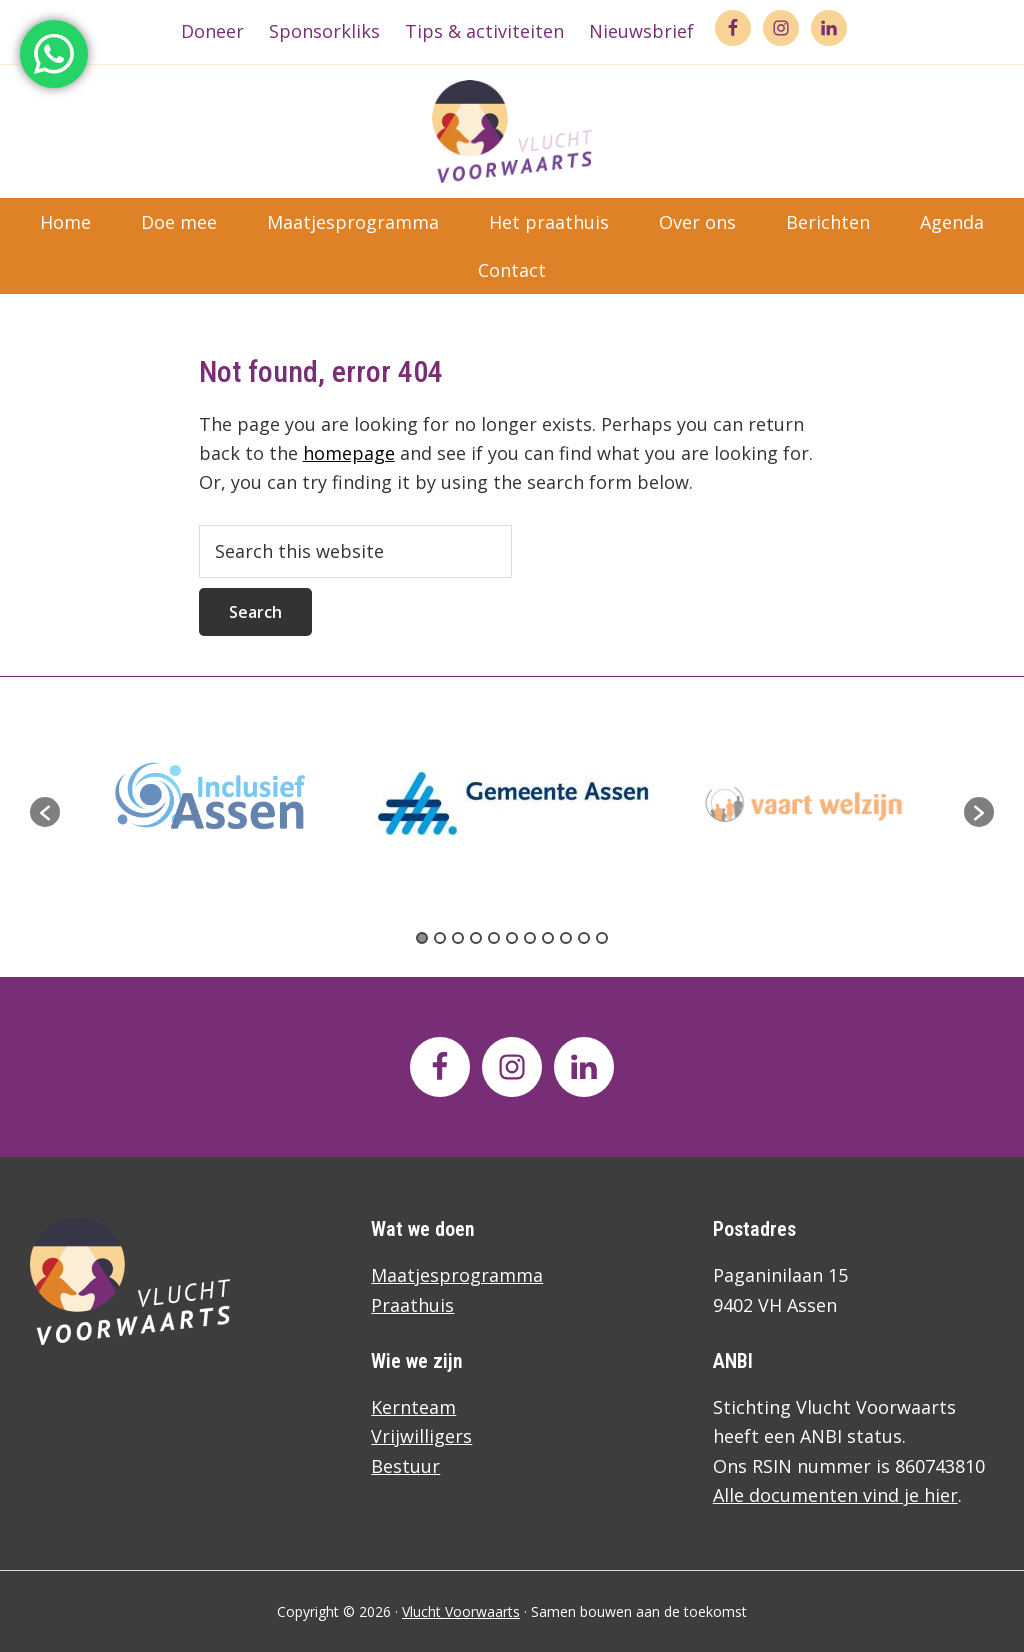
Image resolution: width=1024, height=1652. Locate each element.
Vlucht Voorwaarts (461, 1611)
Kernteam (413, 1407)
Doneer (212, 31)
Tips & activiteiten (484, 31)
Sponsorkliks (324, 31)
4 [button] (476, 938)
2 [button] (440, 938)
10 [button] (584, 938)
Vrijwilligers (421, 1436)
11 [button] (602, 938)
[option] (513, 802)
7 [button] (530, 938)
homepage (349, 453)
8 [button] (548, 938)
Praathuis (412, 1305)
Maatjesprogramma (457, 1275)
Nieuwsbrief (641, 31)
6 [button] (512, 938)
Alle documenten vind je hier (835, 1495)
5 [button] (494, 938)
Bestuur (405, 1466)
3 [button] (458, 938)
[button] (45, 812)
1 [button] (422, 938)
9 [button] (566, 938)
